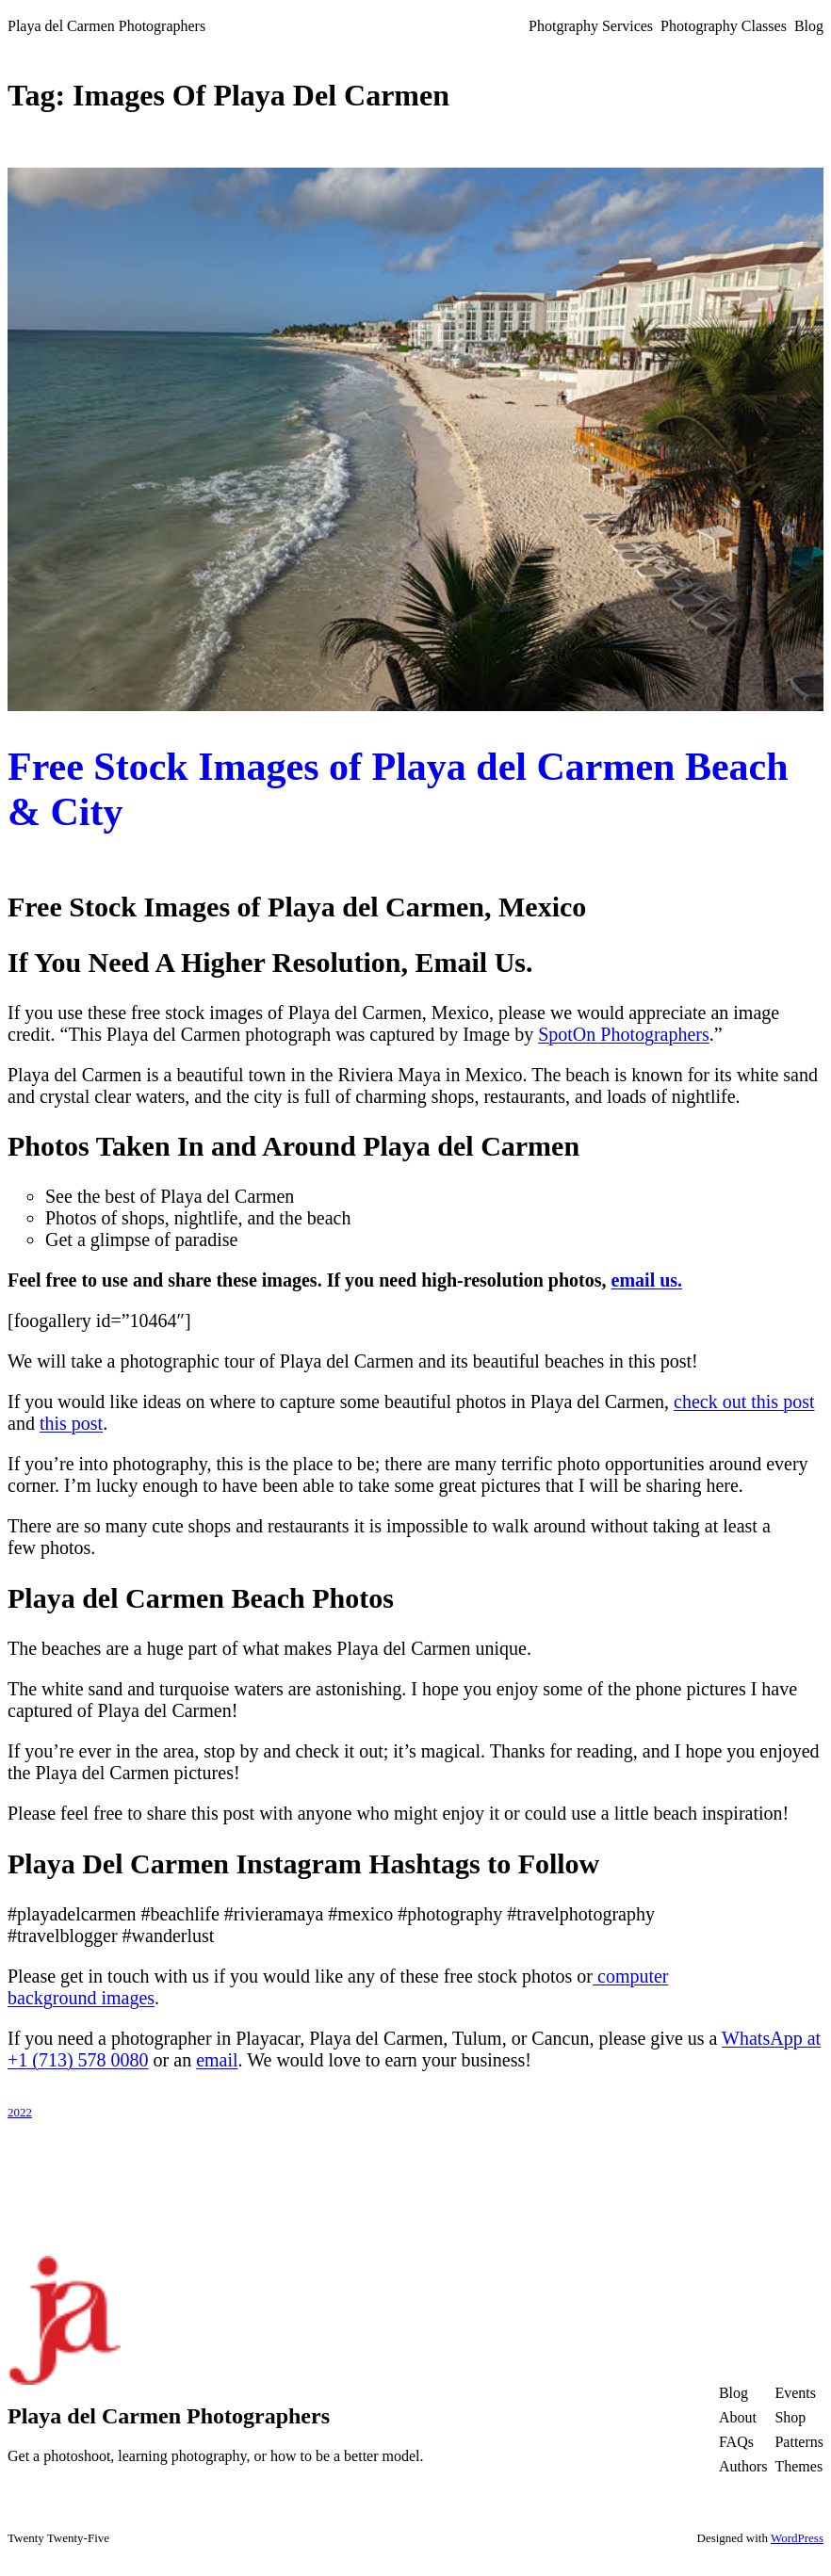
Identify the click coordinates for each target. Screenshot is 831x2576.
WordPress (797, 2538)
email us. (647, 1280)
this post (71, 1423)
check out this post (744, 1401)
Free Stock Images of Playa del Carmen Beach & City (398, 789)
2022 (20, 2112)
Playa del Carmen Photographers (106, 26)
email (216, 2059)
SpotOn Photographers (623, 1034)
